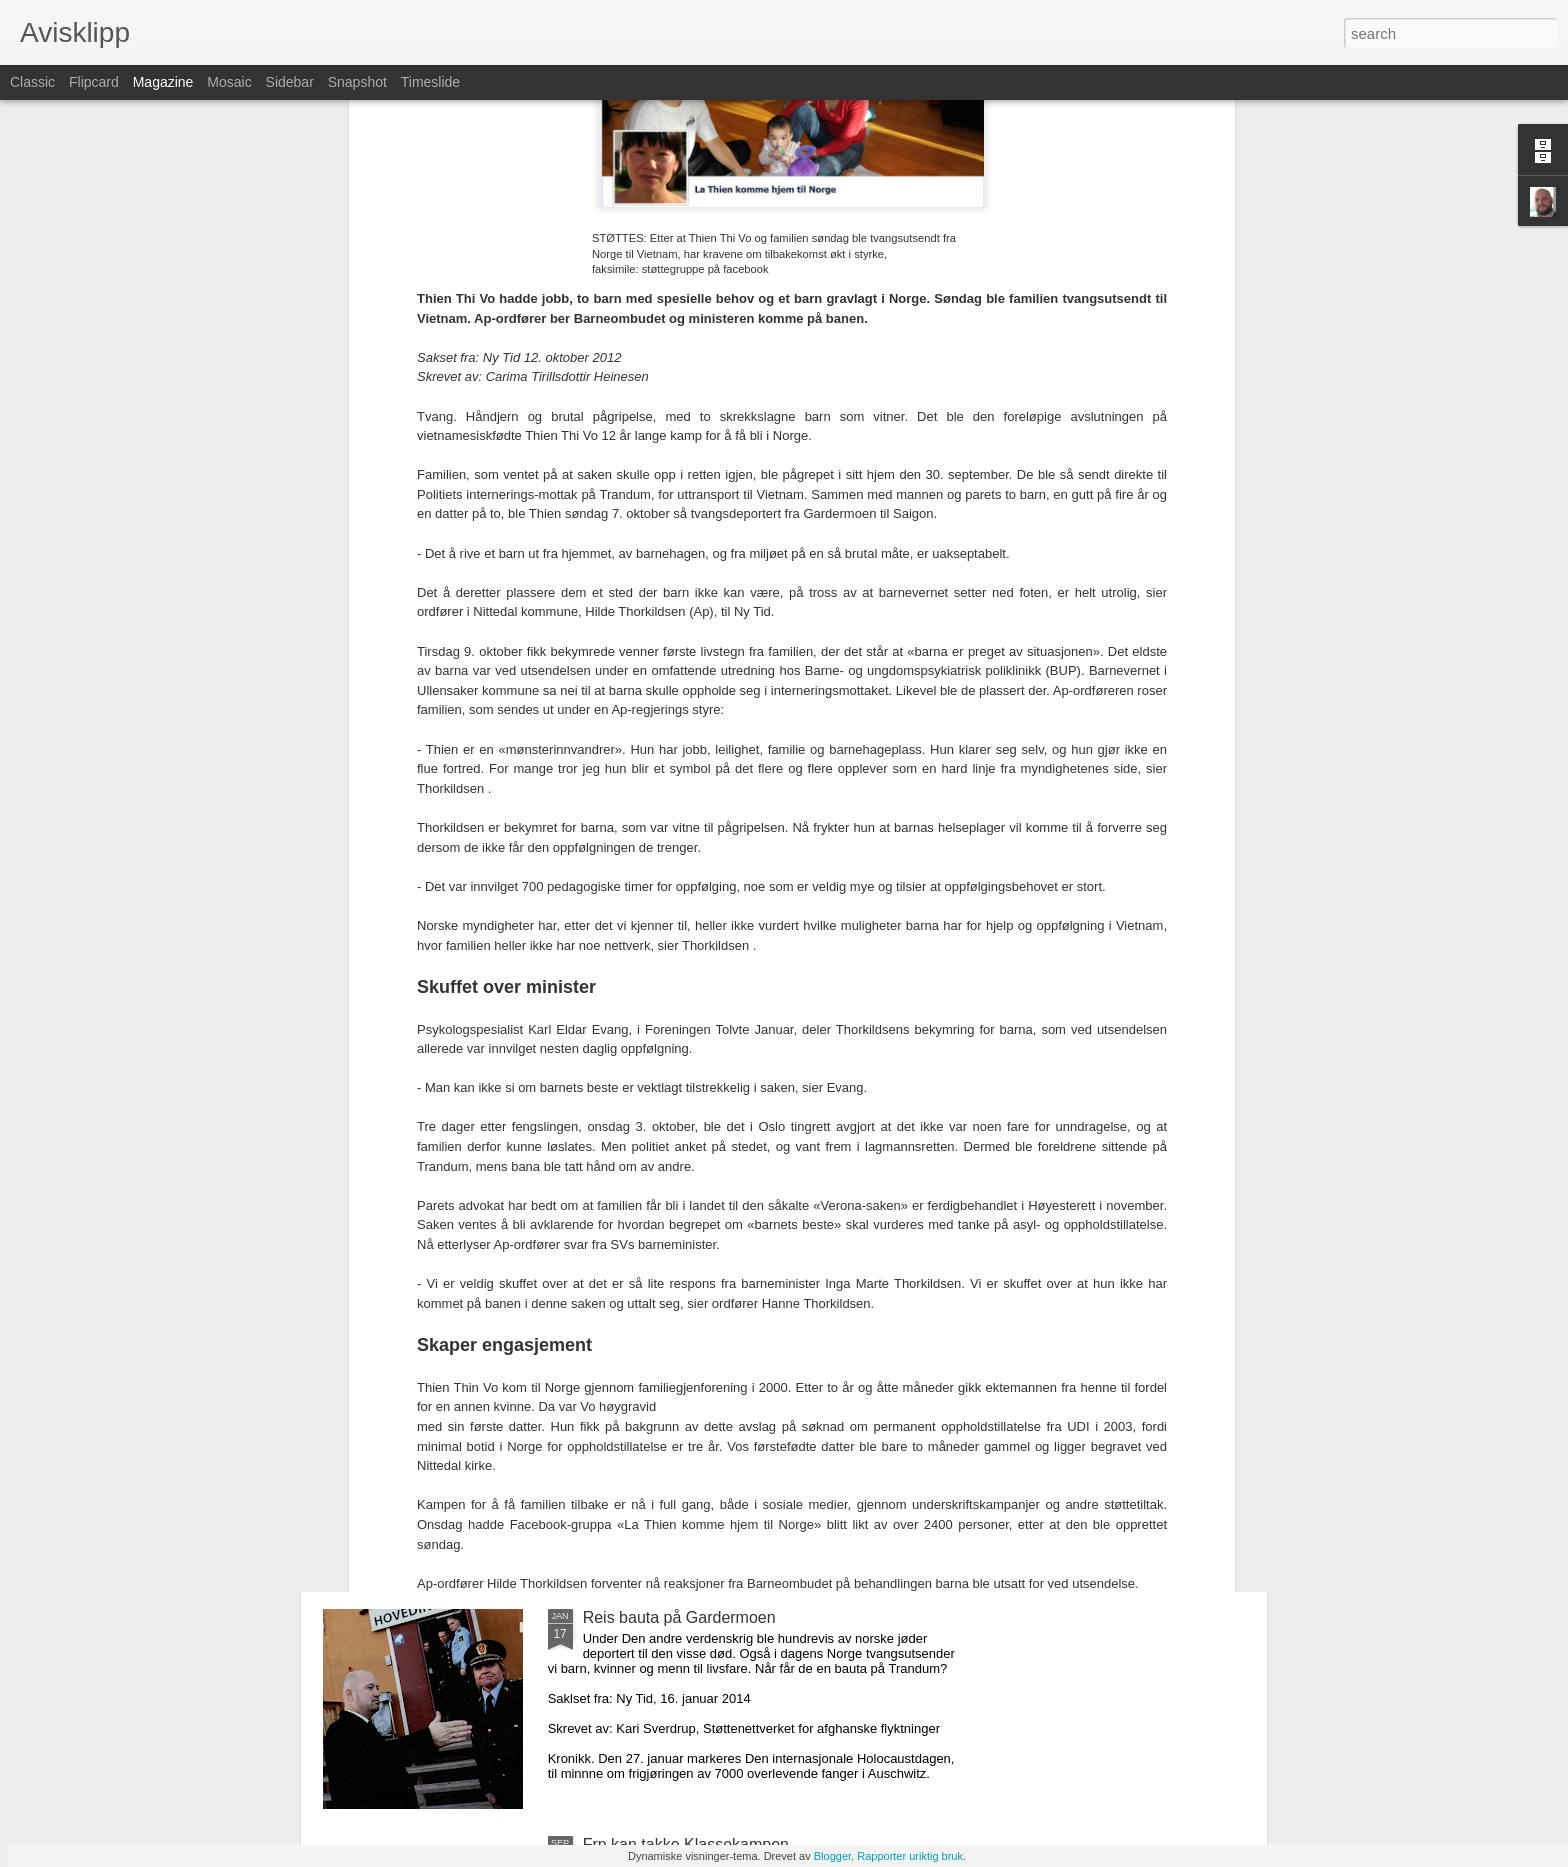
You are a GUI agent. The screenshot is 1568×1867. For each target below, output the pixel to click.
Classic (32, 82)
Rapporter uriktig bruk (910, 1856)
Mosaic (229, 82)
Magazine (163, 82)
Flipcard (94, 82)
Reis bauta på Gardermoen (679, 1617)
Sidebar (290, 82)
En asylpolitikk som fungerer (458, 1508)
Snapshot (357, 82)
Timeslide (430, 82)
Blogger (832, 1856)
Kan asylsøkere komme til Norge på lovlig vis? (521, 1354)
